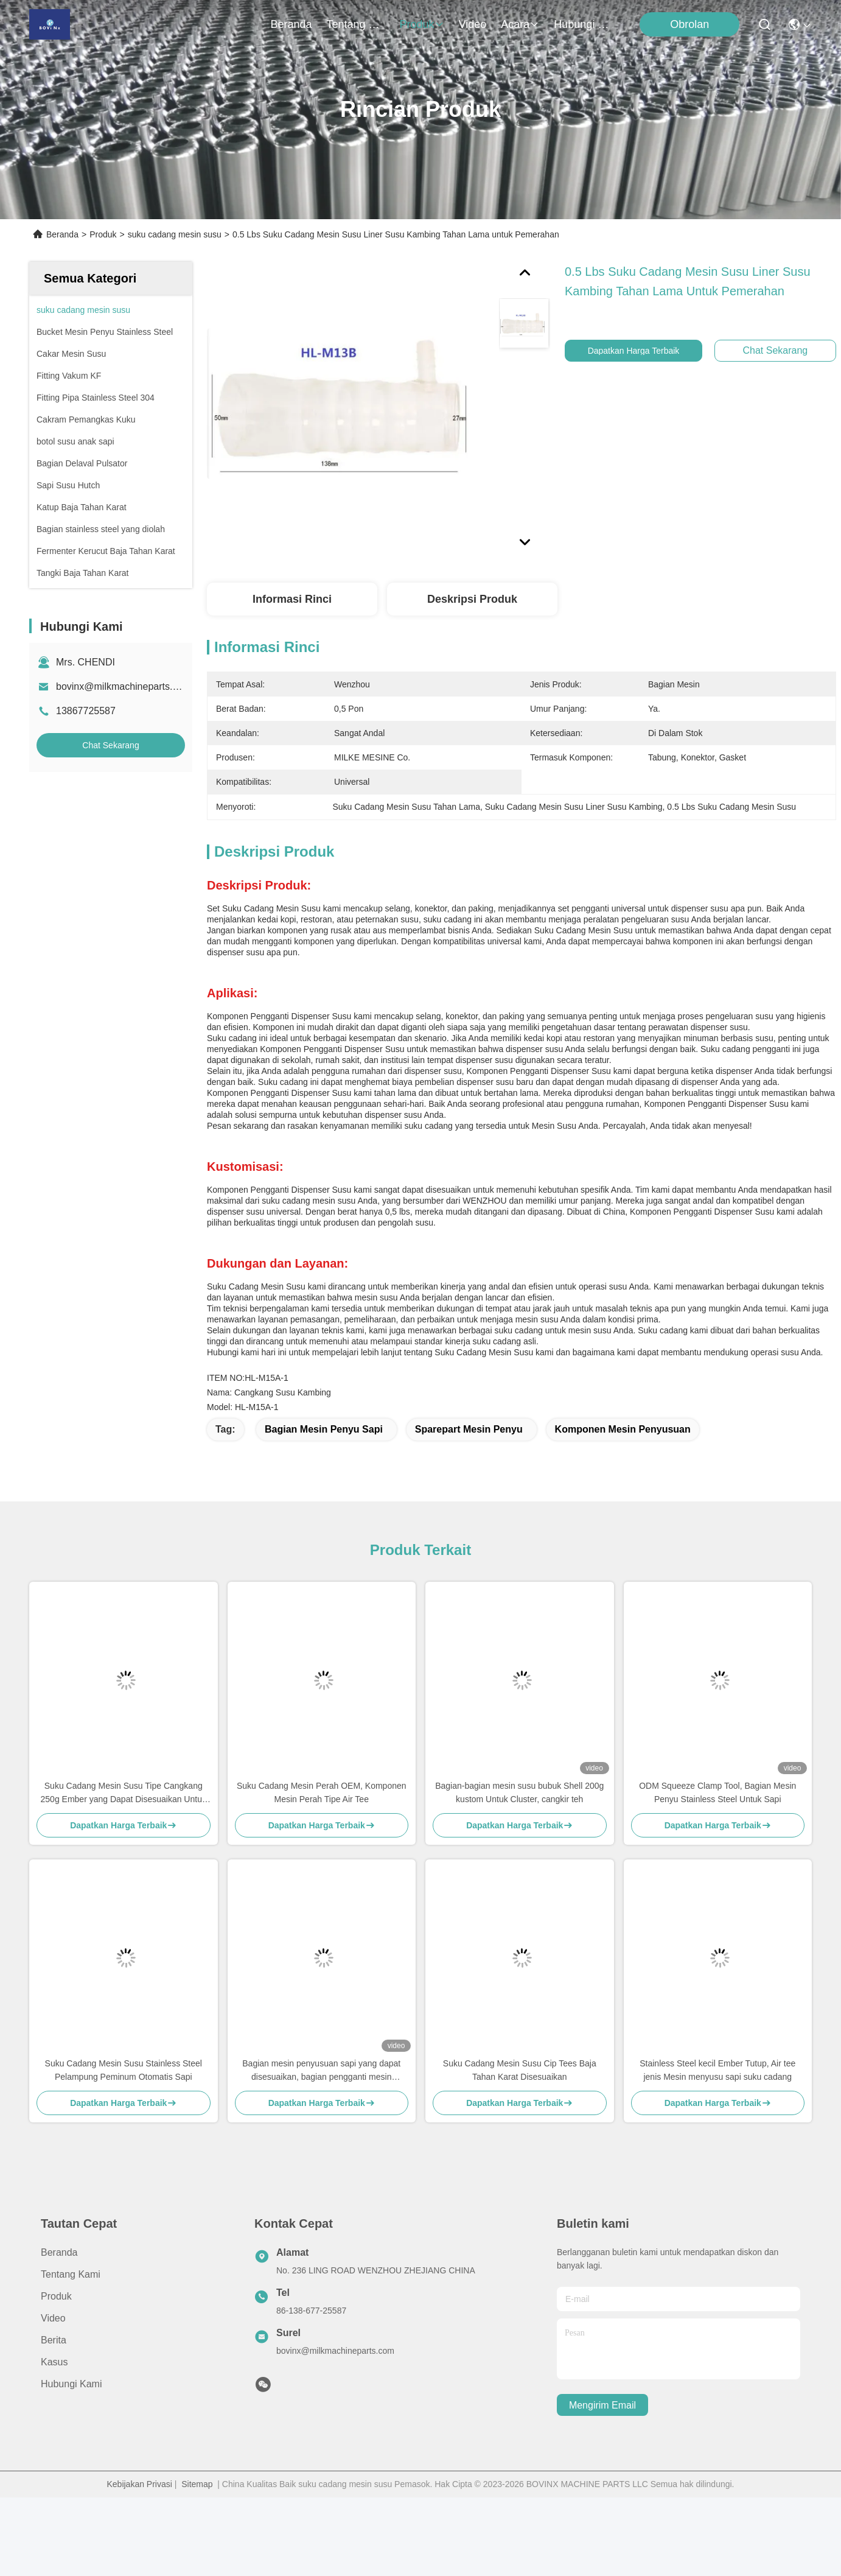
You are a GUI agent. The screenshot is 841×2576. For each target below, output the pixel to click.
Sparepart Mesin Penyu (469, 1429)
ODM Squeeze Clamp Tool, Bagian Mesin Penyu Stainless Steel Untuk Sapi (717, 1792)
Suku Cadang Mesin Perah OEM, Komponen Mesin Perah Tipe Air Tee (322, 1792)
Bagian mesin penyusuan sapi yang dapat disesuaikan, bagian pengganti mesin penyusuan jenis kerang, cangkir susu (321, 2070)
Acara (520, 24)
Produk (422, 24)
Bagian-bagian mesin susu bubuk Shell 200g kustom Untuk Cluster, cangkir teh (519, 1792)
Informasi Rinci (292, 599)
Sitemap (196, 2484)
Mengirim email (602, 2405)
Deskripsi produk (472, 599)
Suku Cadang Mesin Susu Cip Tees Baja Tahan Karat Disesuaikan (519, 2070)
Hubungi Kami (583, 24)
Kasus (54, 2362)
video (473, 24)
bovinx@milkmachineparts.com (123, 686)
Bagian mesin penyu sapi (324, 1429)
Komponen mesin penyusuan (623, 1429)
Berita (53, 2340)
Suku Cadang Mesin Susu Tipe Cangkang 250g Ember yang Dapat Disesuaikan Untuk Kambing (123, 1793)
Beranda (291, 24)
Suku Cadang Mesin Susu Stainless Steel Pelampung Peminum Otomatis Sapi (123, 2070)
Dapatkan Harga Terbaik (642, 350)
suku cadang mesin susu (175, 234)
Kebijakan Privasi (139, 2484)
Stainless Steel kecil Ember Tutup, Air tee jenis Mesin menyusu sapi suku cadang (717, 2070)
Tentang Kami (356, 24)
